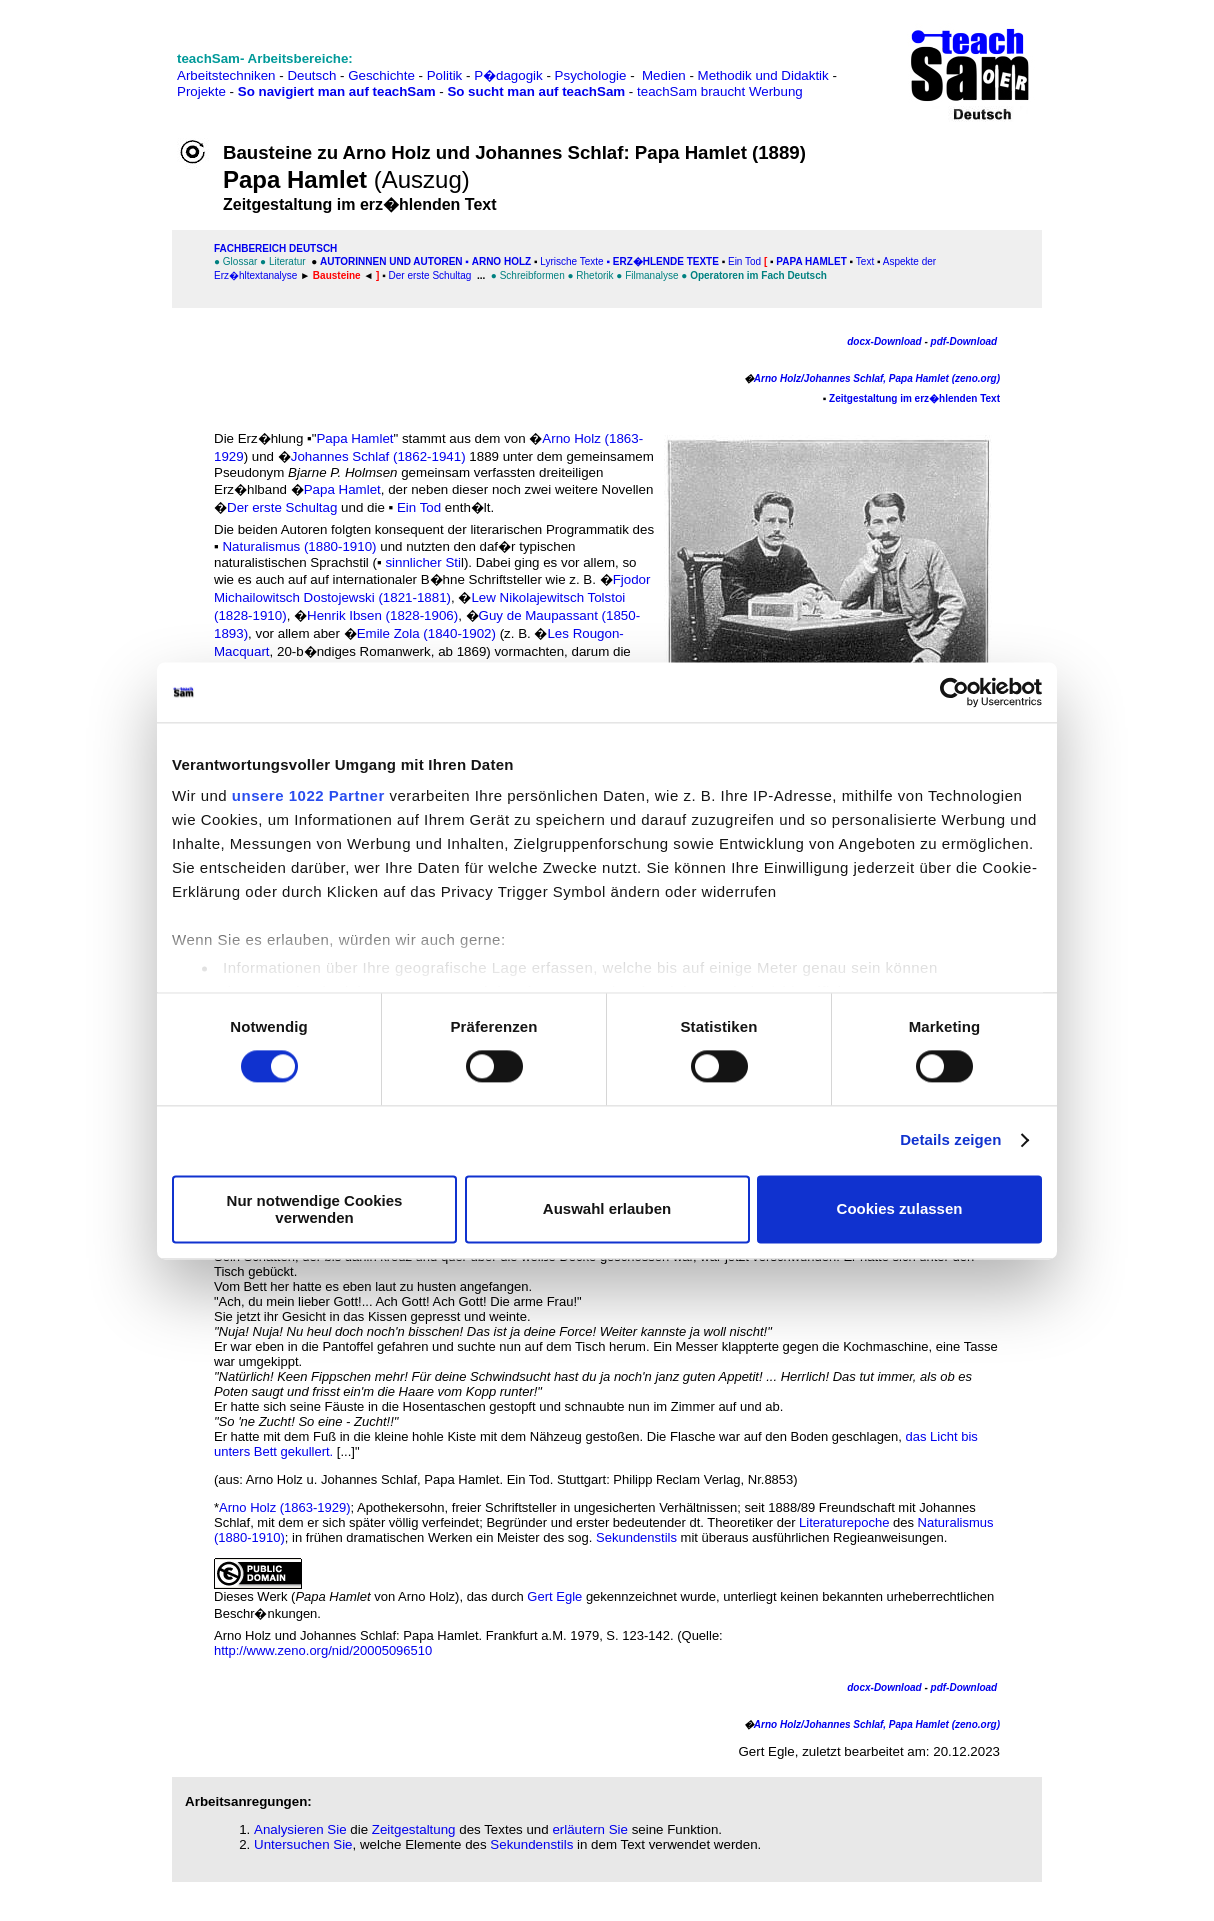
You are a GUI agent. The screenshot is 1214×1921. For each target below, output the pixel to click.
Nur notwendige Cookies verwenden (315, 1209)
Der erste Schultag (430, 275)
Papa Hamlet (810, 261)
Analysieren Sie (300, 1829)
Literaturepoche (844, 1522)
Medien (664, 75)
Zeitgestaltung (414, 1829)
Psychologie (591, 75)
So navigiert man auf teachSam (337, 91)
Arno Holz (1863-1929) (285, 1507)
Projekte (201, 91)
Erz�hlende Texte (666, 261)
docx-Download (884, 341)
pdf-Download (965, 341)
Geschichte (381, 75)
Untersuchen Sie (303, 1844)
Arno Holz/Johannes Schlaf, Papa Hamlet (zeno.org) (877, 378)
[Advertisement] (103, 60)
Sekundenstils (636, 1537)
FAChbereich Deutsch (275, 248)
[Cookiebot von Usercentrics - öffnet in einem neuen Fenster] (954, 692)
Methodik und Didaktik (765, 75)
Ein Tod (746, 261)
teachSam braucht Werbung (720, 91)
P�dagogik (508, 75)
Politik (445, 75)
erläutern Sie (590, 1829)
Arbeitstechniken (226, 75)
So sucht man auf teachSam (536, 91)
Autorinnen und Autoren (391, 261)
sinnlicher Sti (423, 562)
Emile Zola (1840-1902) (426, 633)
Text (866, 261)
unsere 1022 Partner (308, 795)
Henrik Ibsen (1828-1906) (382, 615)
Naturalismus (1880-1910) (299, 546)
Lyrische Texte (571, 261)
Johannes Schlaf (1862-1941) (378, 456)
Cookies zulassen (900, 1209)
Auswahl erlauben (607, 1209)
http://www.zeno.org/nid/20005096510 (323, 1650)
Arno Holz (501, 261)
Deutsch (311, 75)
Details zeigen (950, 1140)
